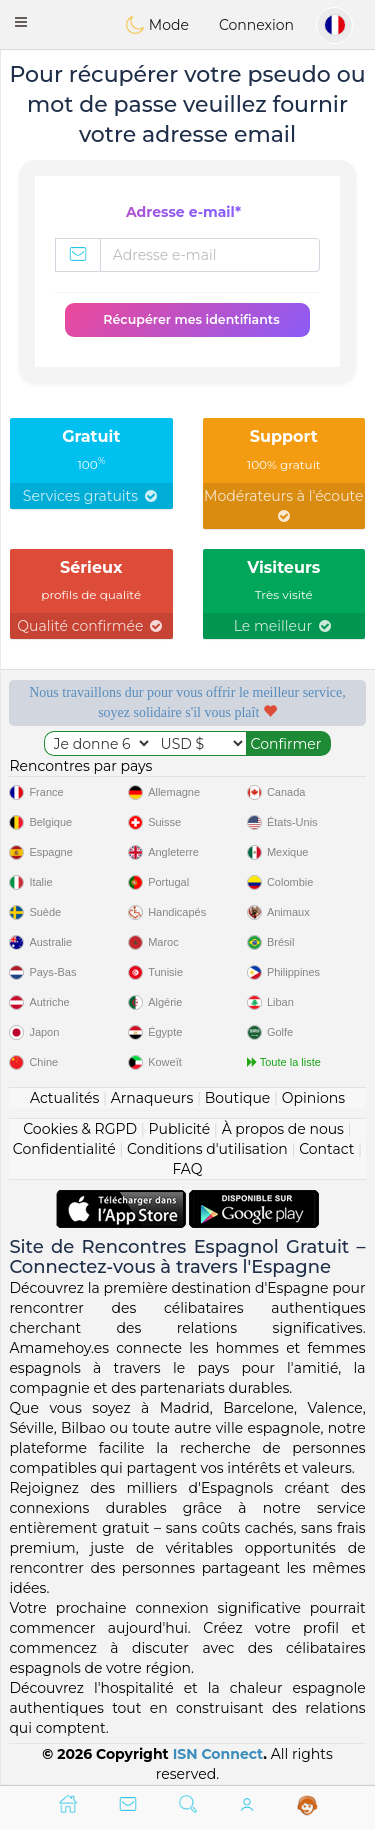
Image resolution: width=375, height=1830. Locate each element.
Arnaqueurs (152, 1098)
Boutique (238, 1098)
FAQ (187, 1169)
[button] (21, 22)
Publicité (179, 1129)
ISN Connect (218, 1754)
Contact (326, 1149)
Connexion (256, 25)
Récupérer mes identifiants (191, 319)
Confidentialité (64, 1149)
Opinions (313, 1098)
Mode (157, 25)
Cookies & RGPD (80, 1129)
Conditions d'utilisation (207, 1149)
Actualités (64, 1098)
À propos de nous (283, 1129)
